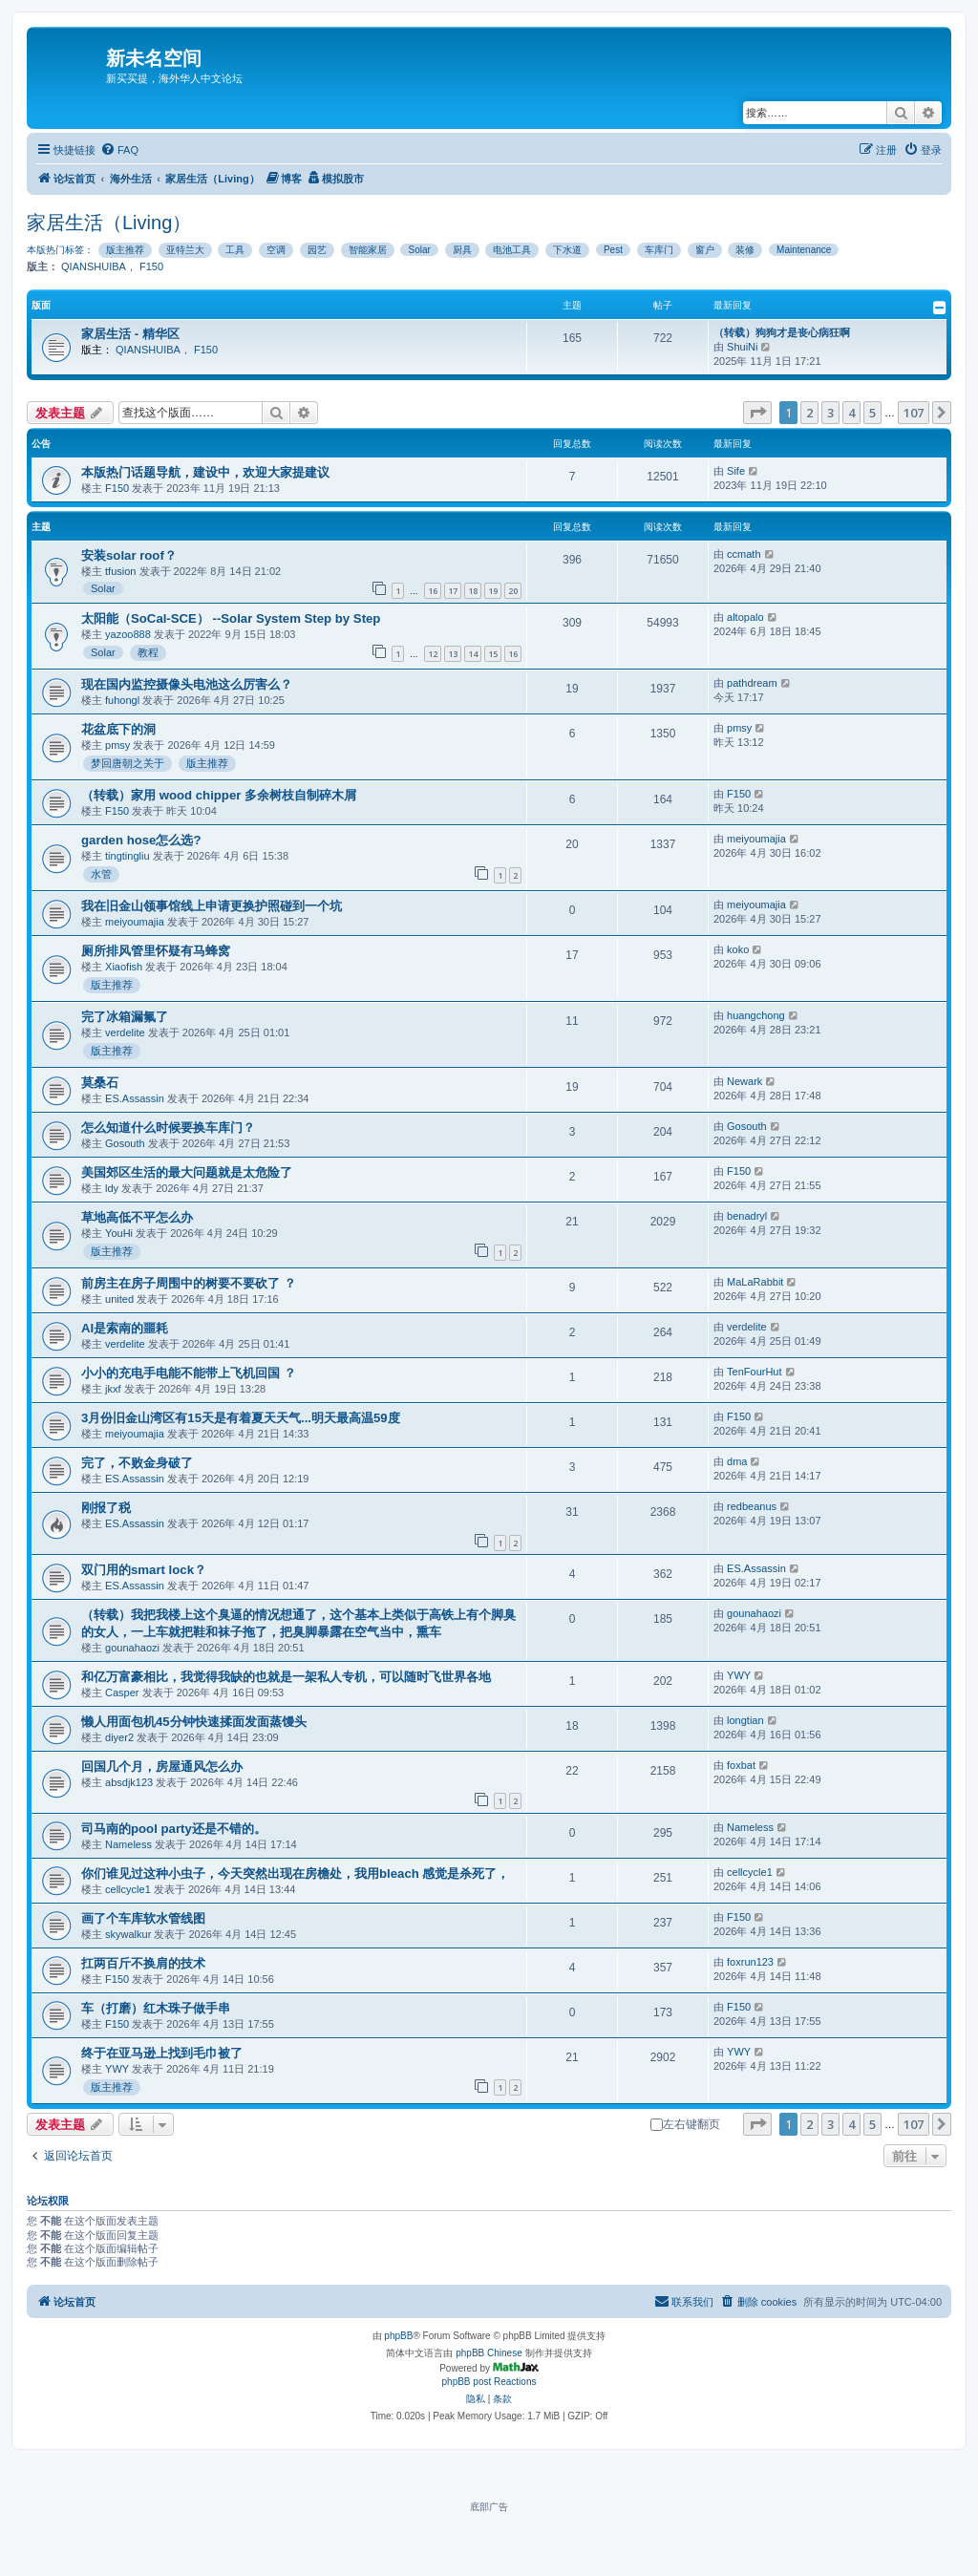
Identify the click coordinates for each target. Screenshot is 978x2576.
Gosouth (125, 1143)
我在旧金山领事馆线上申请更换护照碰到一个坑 (211, 906)
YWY (739, 1675)
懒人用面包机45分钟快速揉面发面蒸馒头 (194, 1721)
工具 (234, 250)
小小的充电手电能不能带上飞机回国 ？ (188, 1373)
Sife (736, 471)
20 (513, 591)
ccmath (743, 554)
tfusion (120, 571)
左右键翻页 (685, 2124)
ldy (111, 1188)
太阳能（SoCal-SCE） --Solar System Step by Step (230, 618)
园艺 (317, 250)
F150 (151, 266)
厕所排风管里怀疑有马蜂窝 (155, 951)
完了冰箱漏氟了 (124, 1017)
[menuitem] (119, 149)
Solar (419, 250)
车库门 (659, 250)
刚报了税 (106, 1508)
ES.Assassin (134, 1098)
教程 (148, 652)
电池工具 (512, 250)
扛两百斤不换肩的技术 (143, 1963)
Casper (121, 1692)
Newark (744, 1081)
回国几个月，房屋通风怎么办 (162, 1766)
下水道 (567, 250)
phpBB (398, 2336)
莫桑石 (99, 1082)
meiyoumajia (756, 838)
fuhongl (122, 700)
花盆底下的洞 (118, 729)
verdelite (125, 1032)
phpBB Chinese (489, 2353)
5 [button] (872, 412)
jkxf (113, 1388)
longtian (745, 1720)
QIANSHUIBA (93, 266)
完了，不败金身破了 (137, 1463)
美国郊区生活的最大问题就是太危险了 (186, 1172)
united (119, 1299)
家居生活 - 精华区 (130, 334)
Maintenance (803, 250)
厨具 (462, 250)
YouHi (119, 1233)
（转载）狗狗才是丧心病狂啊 (781, 332)
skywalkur (128, 1934)
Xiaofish (123, 966)
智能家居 (368, 250)
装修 (745, 250)
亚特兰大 (185, 250)
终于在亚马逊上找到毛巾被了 (162, 2053)
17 (452, 591)
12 (432, 654)
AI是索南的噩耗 (124, 1328)
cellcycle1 (128, 1889)
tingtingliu (127, 856)
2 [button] (809, 412)
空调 (276, 250)
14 (473, 654)
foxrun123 (750, 1962)
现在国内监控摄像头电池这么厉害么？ (186, 684)
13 (452, 654)
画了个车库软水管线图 (143, 1918)
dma (737, 1461)
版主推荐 (125, 250)
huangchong (756, 1015)
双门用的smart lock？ (143, 1570)
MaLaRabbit (755, 1282)
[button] (757, 412)
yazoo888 (128, 634)
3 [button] (830, 412)
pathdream (752, 683)
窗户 (704, 250)
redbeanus (751, 1506)
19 (493, 591)
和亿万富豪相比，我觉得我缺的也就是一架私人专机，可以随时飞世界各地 (286, 1677)
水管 (101, 874)
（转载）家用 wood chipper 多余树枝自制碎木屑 (218, 795)
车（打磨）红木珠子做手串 (155, 2008)
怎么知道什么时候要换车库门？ (168, 1127)
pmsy (117, 745)
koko (738, 949)
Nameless (128, 1844)
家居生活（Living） (109, 222)
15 (493, 654)
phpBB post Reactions (489, 2381)
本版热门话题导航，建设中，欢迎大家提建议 (205, 472)
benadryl (747, 1216)
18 (473, 591)
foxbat (741, 1765)
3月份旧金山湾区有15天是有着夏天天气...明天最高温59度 (240, 1418)
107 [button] (914, 412)
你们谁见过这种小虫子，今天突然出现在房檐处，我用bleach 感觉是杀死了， (295, 1873)
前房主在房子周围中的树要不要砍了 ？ (188, 1283)
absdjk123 (129, 1782)
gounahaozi (132, 1647)
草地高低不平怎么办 (137, 1217)
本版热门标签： (60, 250)
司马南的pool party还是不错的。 (173, 1828)
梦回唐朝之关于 (127, 763)
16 (432, 591)
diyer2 (119, 1737)
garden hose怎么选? (141, 840)
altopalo (745, 617)
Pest (613, 250)
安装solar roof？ (129, 555)
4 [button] (851, 412)
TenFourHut (754, 1371)
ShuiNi (742, 346)
